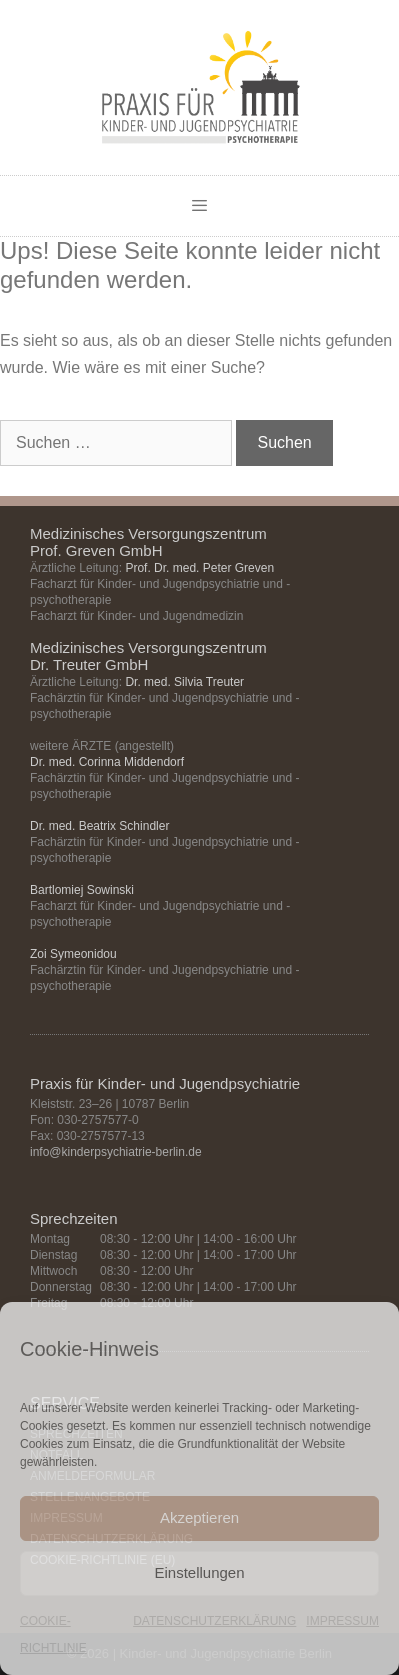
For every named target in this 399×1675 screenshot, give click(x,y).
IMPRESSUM (342, 1621)
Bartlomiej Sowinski (82, 890)
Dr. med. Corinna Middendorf (107, 762)
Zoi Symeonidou (73, 954)
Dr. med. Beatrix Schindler (99, 826)
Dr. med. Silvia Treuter (184, 682)
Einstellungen (199, 1572)
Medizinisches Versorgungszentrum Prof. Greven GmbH (148, 542)
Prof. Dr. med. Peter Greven (199, 568)
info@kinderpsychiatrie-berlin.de (116, 1152)
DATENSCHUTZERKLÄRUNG (214, 1621)
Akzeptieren (199, 1517)
